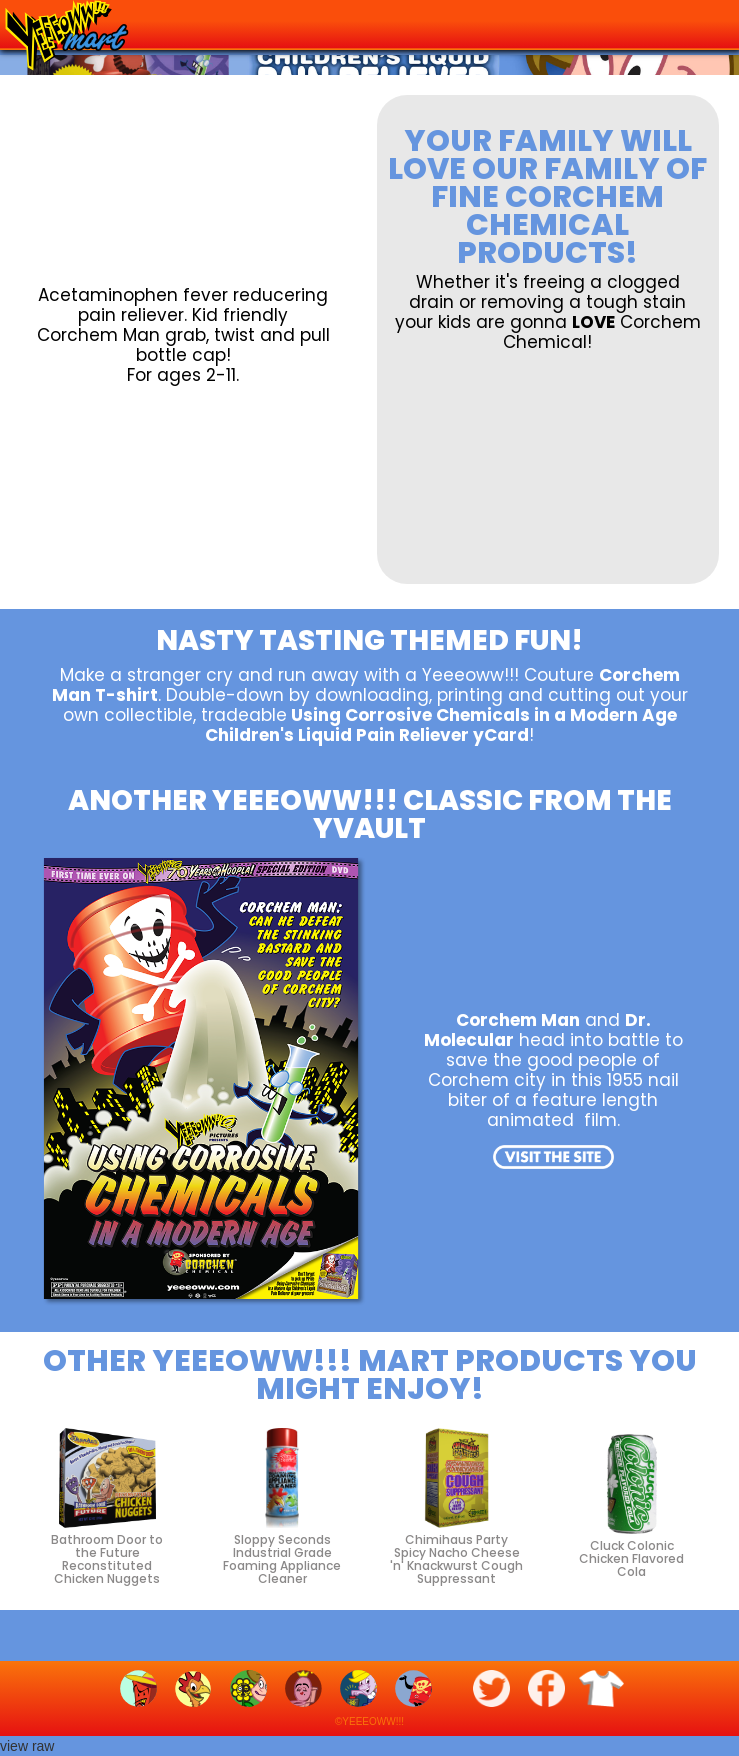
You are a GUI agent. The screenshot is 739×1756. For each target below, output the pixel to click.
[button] (708, 20)
